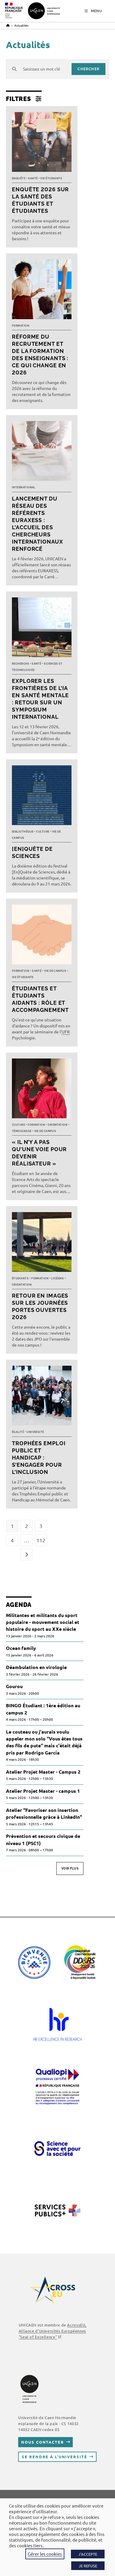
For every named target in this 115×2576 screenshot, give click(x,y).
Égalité (18, 1432)
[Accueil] (8, 25)
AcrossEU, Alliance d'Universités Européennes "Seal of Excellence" (52, 2330)
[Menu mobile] (93, 11)
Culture (42, 831)
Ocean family (21, 1648)
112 (40, 1540)
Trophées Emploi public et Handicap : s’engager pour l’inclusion (39, 1457)
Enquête (18, 178)
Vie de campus (55, 970)
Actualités (21, 25)
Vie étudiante (51, 178)
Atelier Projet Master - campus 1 (43, 1791)
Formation (20, 325)
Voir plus (70, 1868)
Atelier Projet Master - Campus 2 (43, 1772)
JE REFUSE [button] (88, 2565)
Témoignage (22, 1131)
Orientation (57, 1124)
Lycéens (57, 1278)
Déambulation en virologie (36, 1667)
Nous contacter (42, 2442)
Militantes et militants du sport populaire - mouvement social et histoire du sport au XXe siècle (42, 1622)
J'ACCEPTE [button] (87, 2554)
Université (35, 1432)
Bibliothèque (22, 831)
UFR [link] (66, 1031)
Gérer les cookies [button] (45, 2554)
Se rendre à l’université (54, 2456)
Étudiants (20, 1278)
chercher (88, 69)
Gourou (14, 1686)
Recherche (20, 663)
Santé (33, 178)
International (23, 487)
